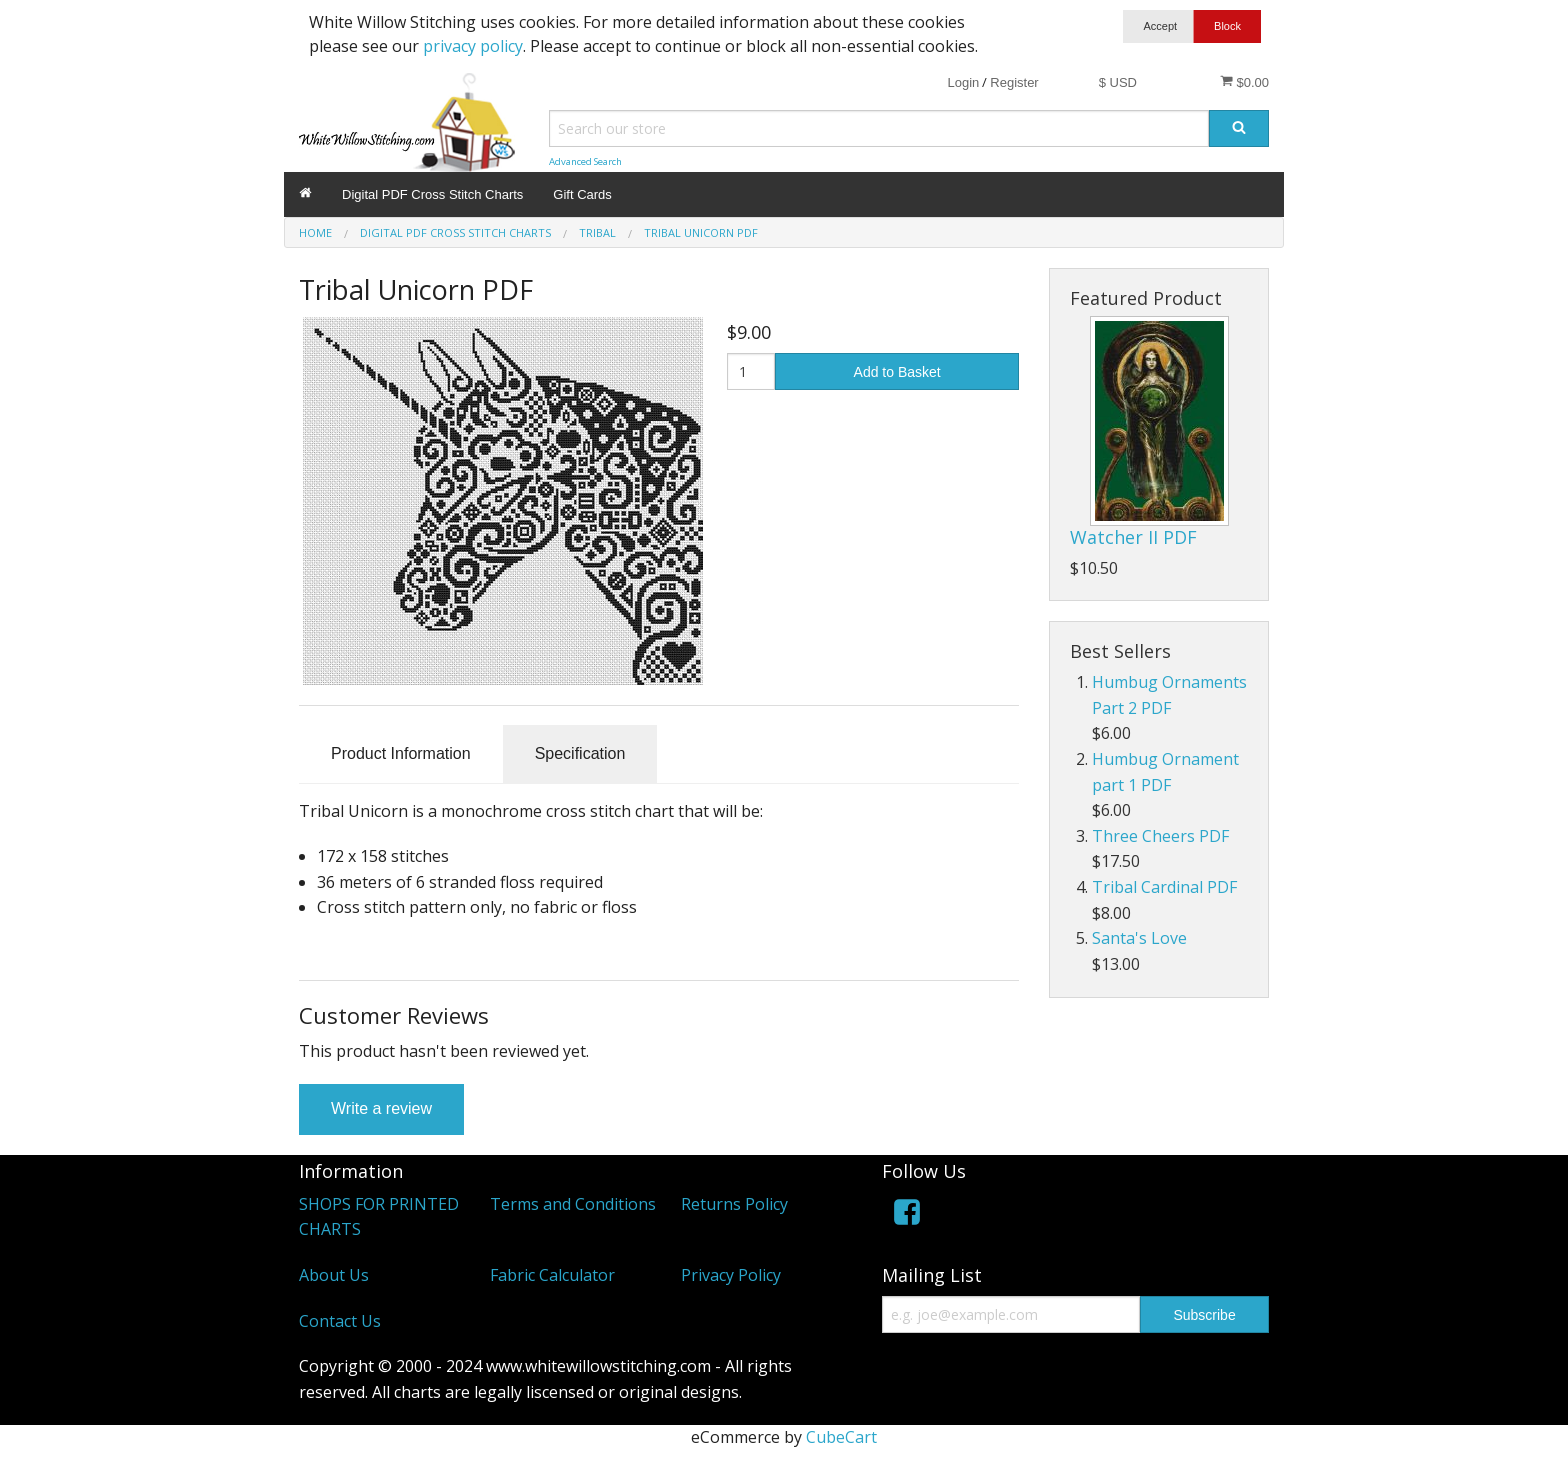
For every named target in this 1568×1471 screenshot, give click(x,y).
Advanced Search (585, 161)
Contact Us (340, 1321)
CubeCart (841, 1437)
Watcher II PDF (1133, 537)
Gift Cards (582, 194)
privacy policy (473, 46)
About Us (334, 1275)
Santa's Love (1139, 938)
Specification (580, 753)
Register (1014, 82)
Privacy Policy (731, 1275)
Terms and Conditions (573, 1204)
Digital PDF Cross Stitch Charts (432, 194)
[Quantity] (751, 371)
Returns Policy (734, 1204)
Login (963, 82)
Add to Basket (897, 372)
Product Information (401, 753)
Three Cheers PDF (1160, 836)
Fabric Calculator (552, 1275)
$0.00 (1244, 82)
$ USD (1118, 82)
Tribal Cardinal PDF (1164, 887)
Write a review (381, 1108)
